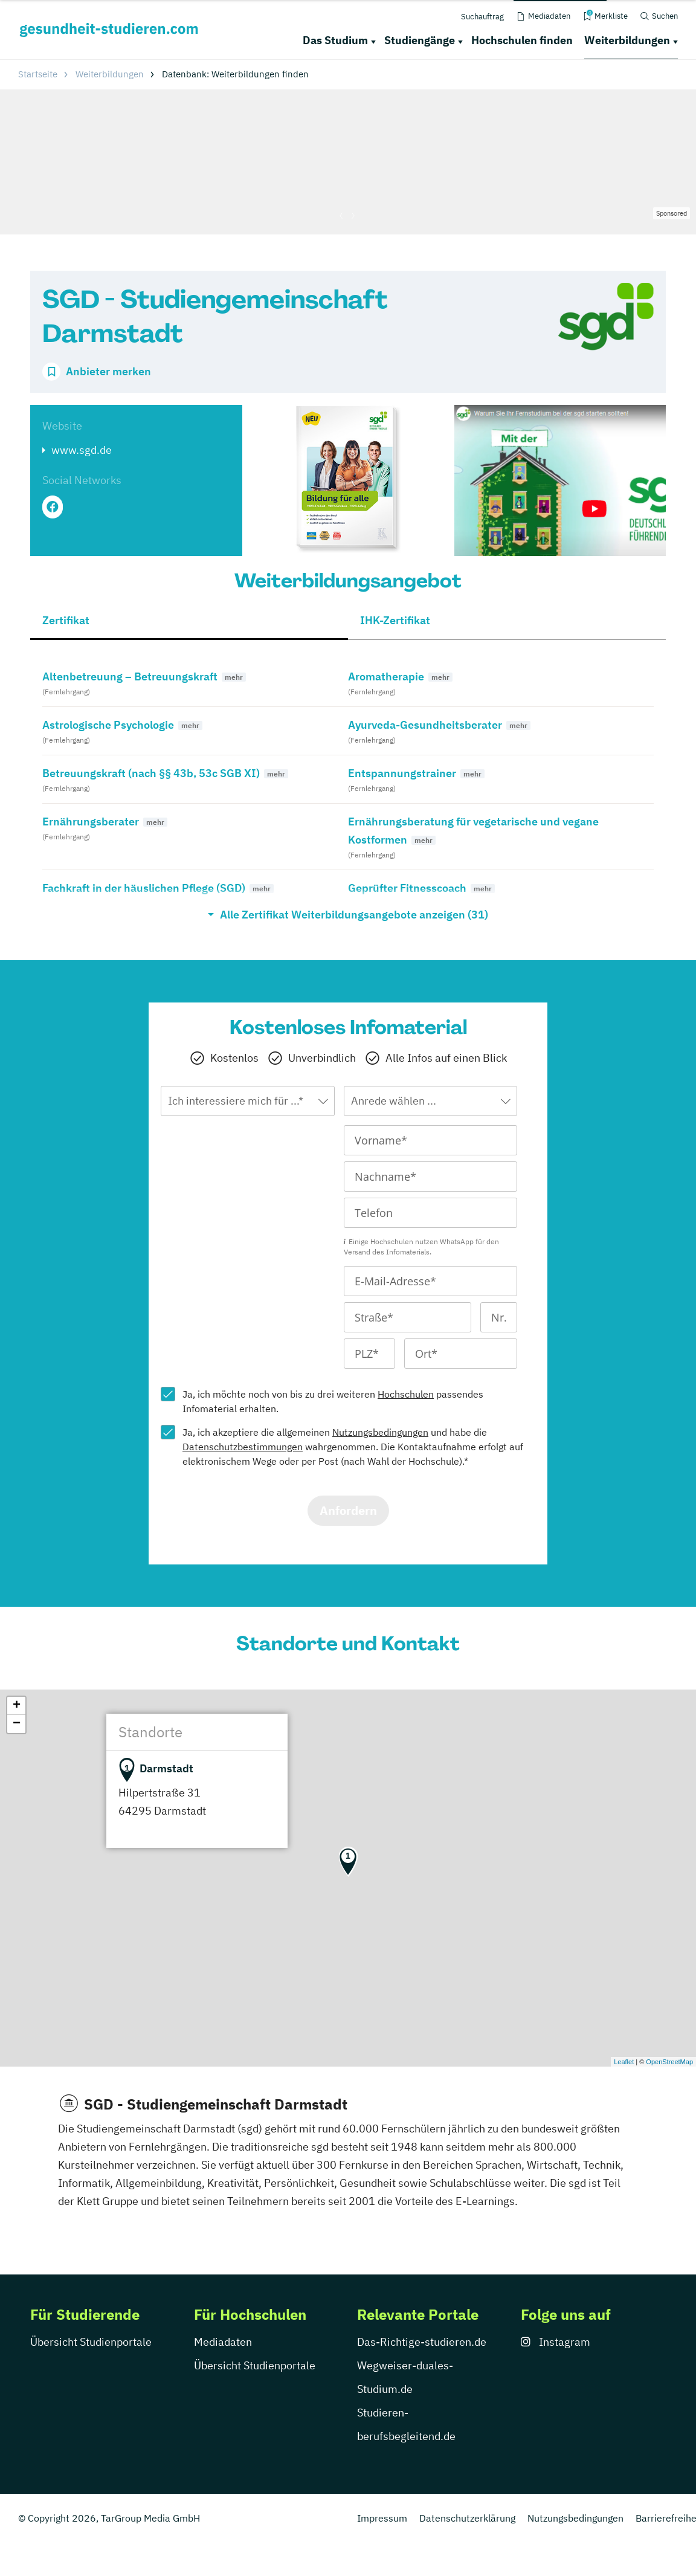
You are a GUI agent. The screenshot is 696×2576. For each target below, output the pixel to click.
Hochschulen (406, 1394)
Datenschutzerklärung (467, 2518)
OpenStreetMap (669, 2061)
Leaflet (624, 2061)
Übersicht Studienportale (91, 2342)
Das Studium (335, 40)
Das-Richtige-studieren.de (421, 2342)
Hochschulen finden (522, 40)
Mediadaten (223, 2342)
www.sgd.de (81, 450)
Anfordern (348, 1510)
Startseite (37, 74)
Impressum (382, 2518)
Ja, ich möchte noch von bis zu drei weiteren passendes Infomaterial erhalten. (332, 1401)
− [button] (17, 1724)
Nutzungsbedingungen (380, 1432)
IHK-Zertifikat (395, 620)
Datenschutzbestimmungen (242, 1447)
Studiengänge (419, 40)
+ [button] (17, 1706)
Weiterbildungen (627, 40)
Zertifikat (65, 620)
